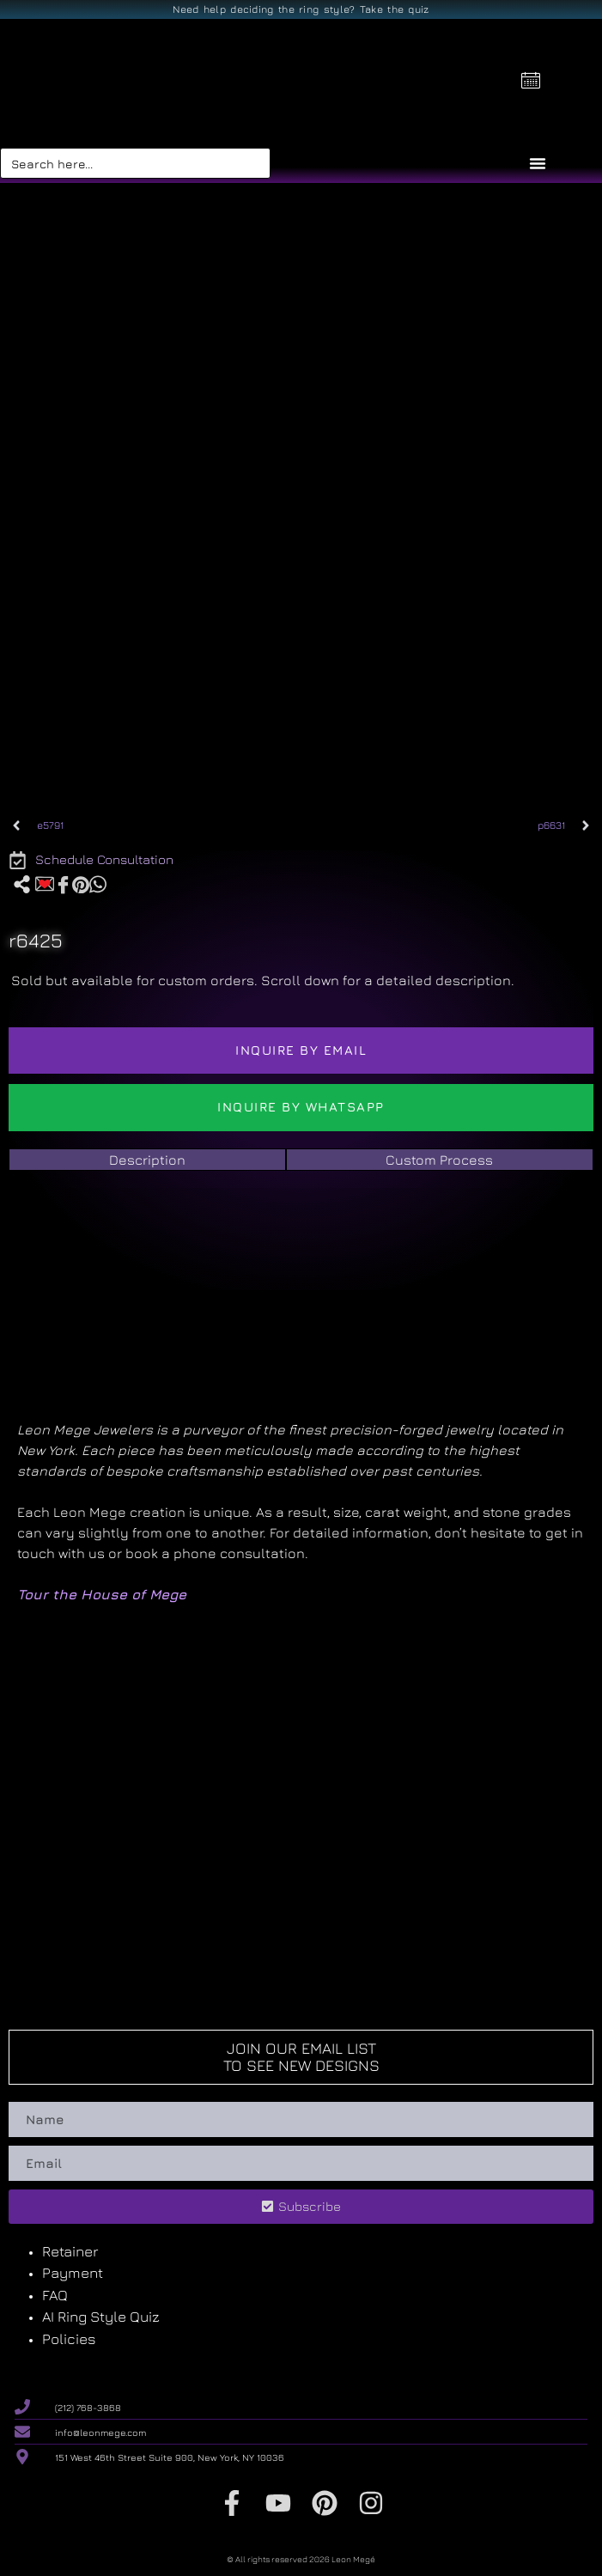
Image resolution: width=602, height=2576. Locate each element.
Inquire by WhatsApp (301, 1106)
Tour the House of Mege (101, 1594)
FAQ (55, 2295)
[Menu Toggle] (537, 163)
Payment (72, 2272)
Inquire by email (301, 1050)
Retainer (70, 2251)
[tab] (147, 1159)
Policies (69, 2339)
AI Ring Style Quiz (101, 2316)
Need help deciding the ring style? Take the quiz (301, 9)
